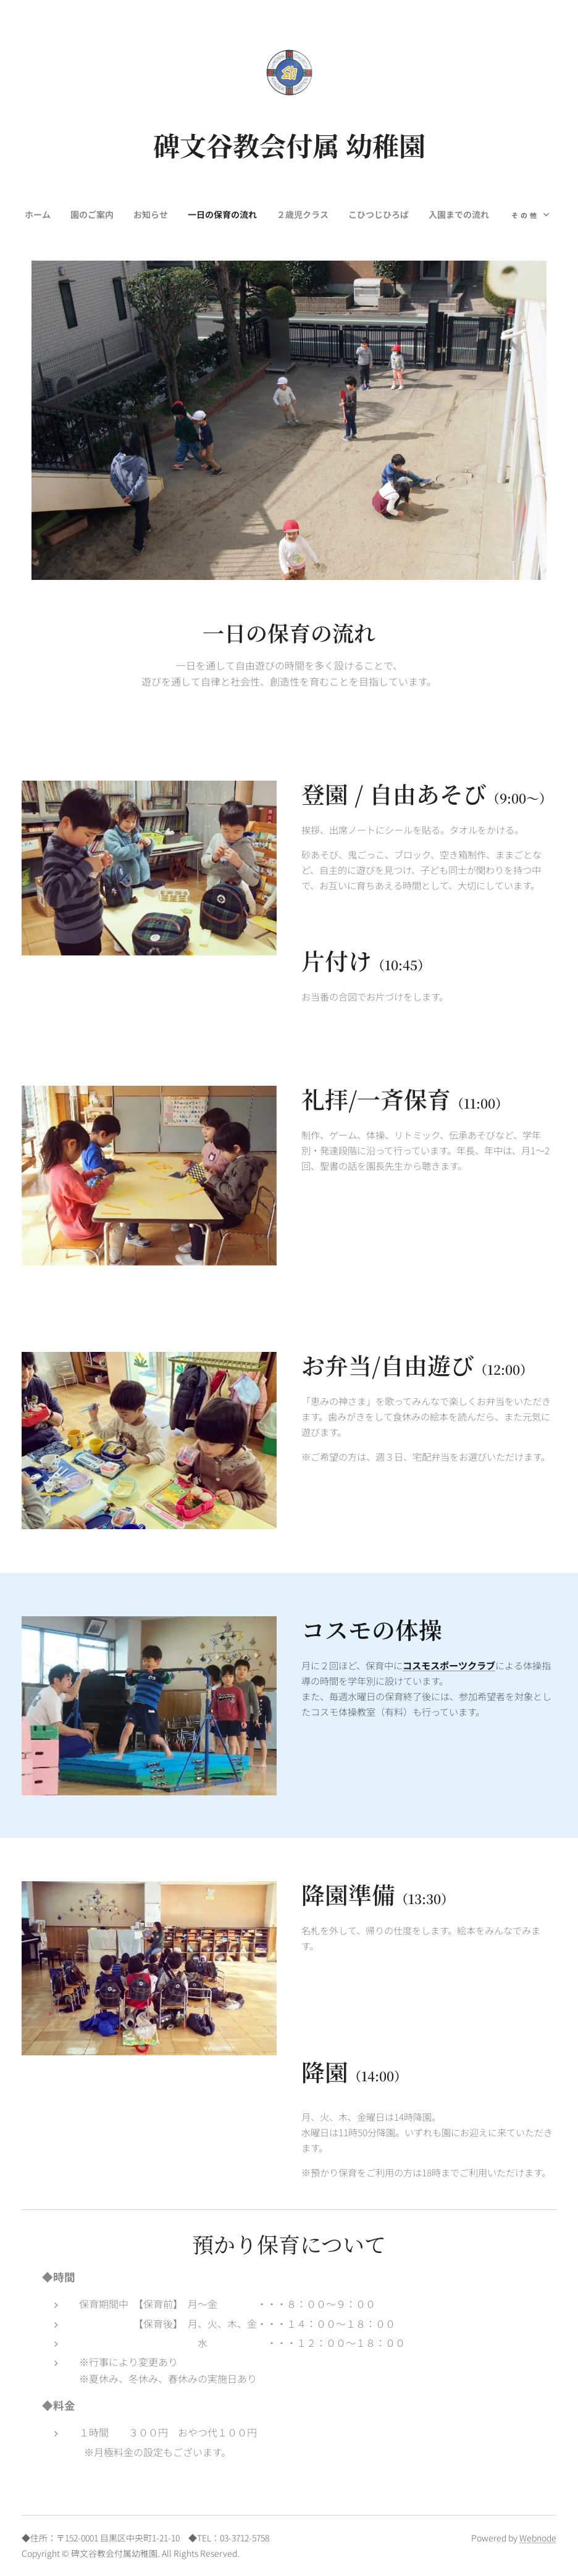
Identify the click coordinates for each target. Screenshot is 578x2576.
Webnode (537, 2538)
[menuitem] (74, 214)
